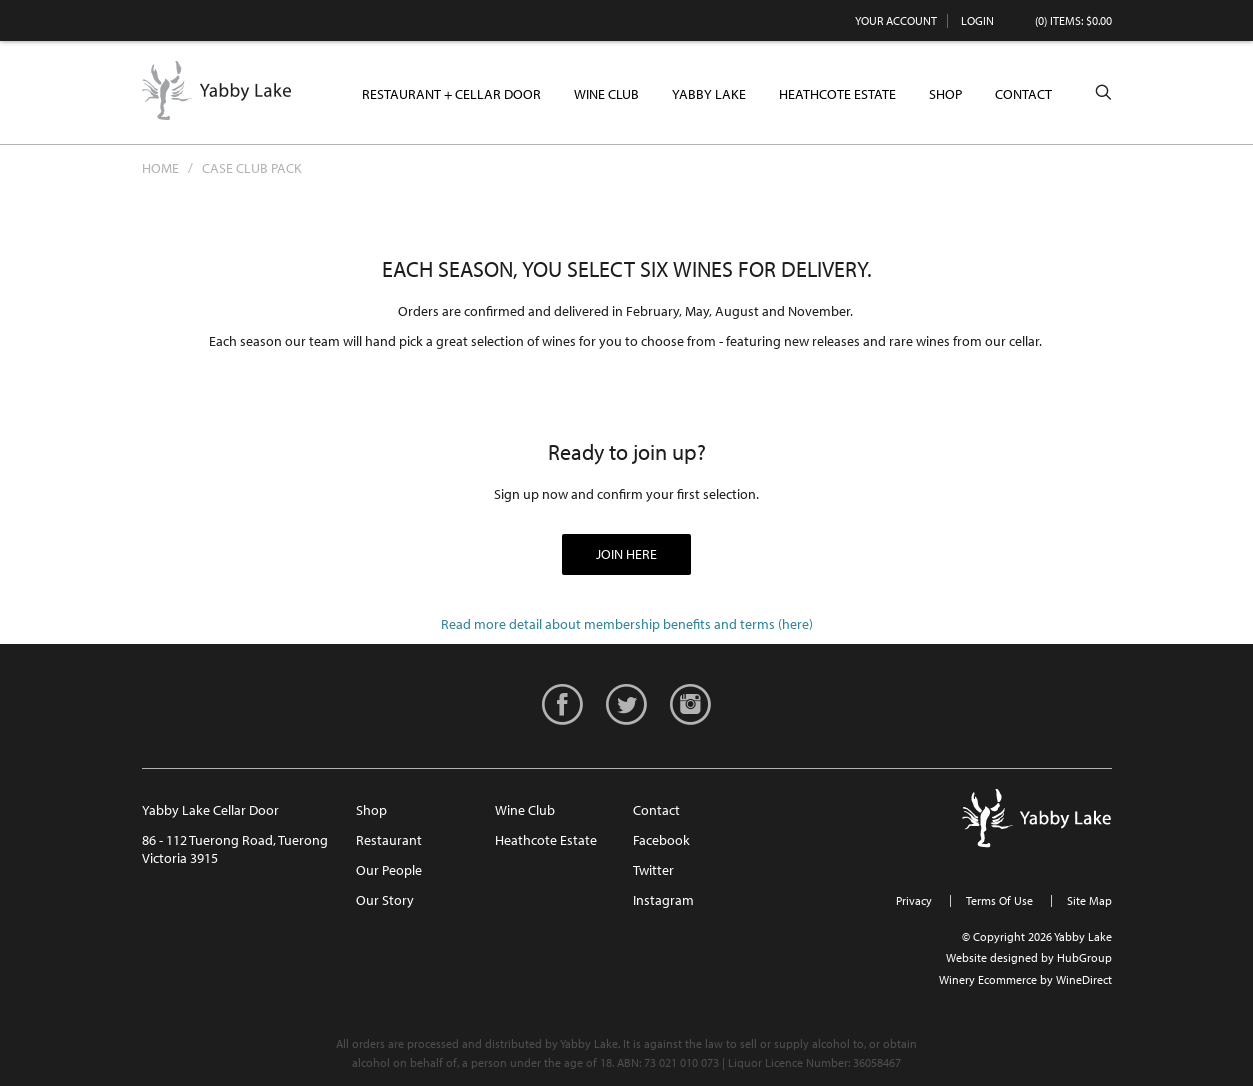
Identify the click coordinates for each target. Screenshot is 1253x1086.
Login (977, 20)
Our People (389, 870)
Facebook (661, 840)
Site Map (1089, 900)
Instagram (663, 900)
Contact (1023, 94)
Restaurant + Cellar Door (451, 94)
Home (160, 168)
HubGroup (1084, 957)
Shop (945, 94)
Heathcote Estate (837, 94)
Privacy (914, 900)
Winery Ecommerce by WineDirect (1025, 979)
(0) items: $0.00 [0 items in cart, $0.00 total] (1073, 20)
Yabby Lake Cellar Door (210, 810)
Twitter (653, 870)
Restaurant (389, 840)
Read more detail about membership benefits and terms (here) (627, 624)
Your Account (896, 20)
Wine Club (606, 94)
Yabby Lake (217, 91)
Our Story (385, 900)
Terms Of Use (999, 900)
